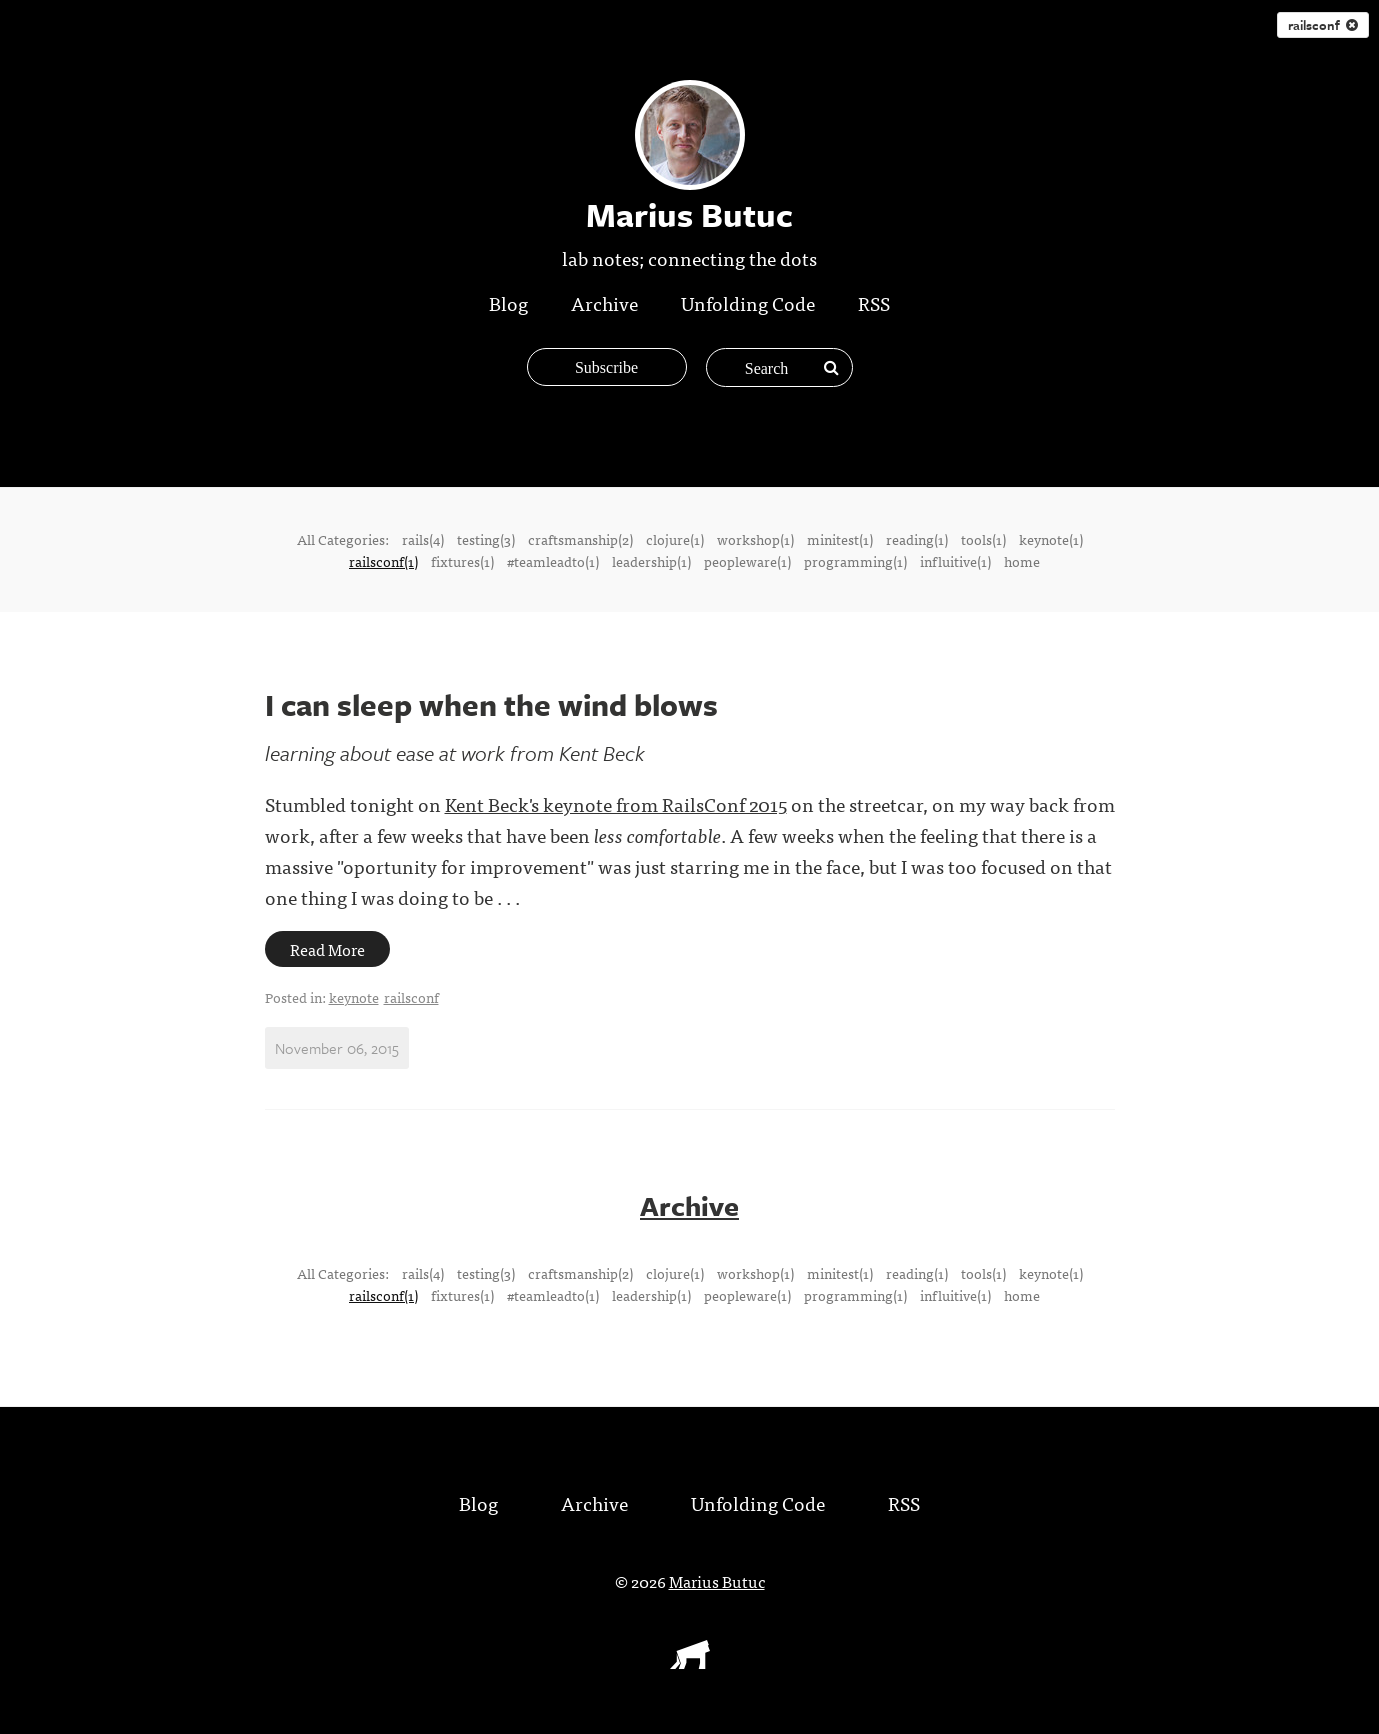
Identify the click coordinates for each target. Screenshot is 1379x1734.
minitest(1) (840, 539)
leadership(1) (651, 561)
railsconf (1323, 25)
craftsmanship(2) (580, 539)
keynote (354, 997)
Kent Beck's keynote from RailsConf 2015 (616, 803)
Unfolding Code (748, 302)
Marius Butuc (717, 1581)
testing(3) (486, 539)
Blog (508, 302)
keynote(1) (1051, 539)
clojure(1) (675, 539)
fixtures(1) (462, 561)
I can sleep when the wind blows (491, 704)
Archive (604, 302)
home (1022, 561)
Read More (327, 949)
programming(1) (855, 561)
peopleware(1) (747, 561)
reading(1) (917, 539)
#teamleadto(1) (553, 561)
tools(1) (983, 539)
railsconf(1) (383, 561)
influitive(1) (955, 561)
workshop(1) (755, 539)
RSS (874, 302)
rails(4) (423, 539)
